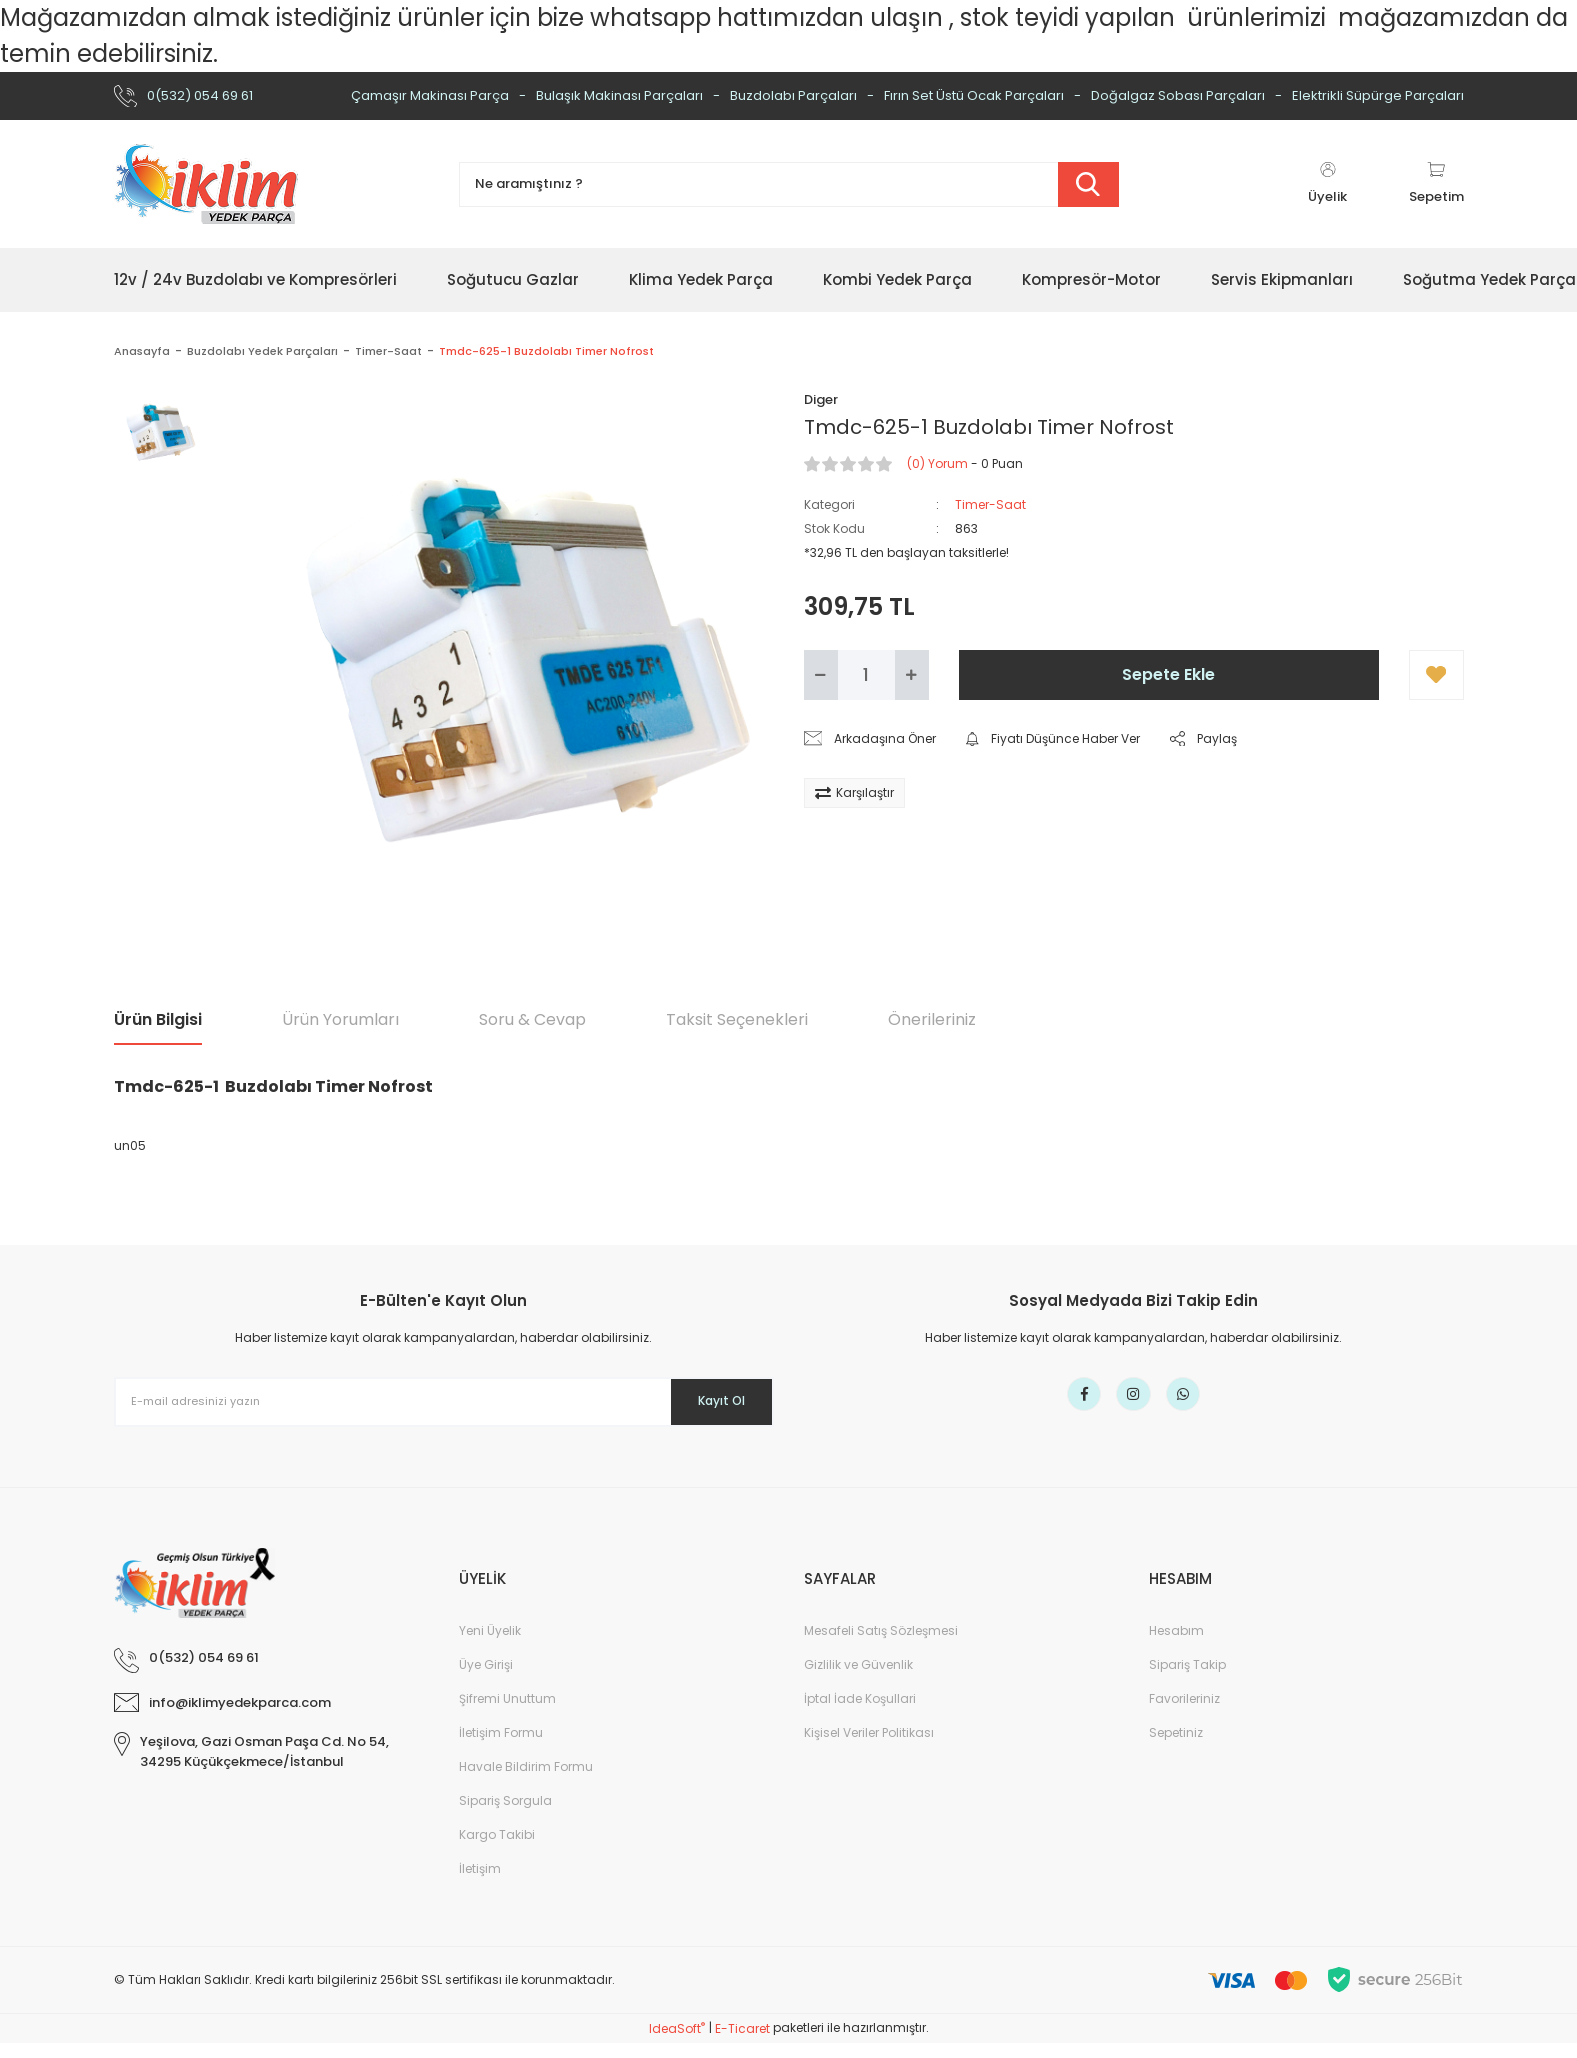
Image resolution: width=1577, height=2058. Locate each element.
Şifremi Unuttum (507, 1713)
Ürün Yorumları (340, 1019)
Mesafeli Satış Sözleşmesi (881, 1645)
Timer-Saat (990, 504)
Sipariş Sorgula (505, 1815)
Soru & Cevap (532, 1019)
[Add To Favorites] (1436, 675)
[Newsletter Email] (444, 1402)
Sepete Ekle (1168, 674)
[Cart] (1436, 184)
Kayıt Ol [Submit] (706, 1401)
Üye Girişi (486, 1679)
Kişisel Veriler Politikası (869, 1747)
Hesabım (1176, 1645)
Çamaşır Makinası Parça (430, 95)
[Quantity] (866, 675)
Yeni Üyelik (490, 1645)
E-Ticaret (742, 2043)
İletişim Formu (501, 1747)
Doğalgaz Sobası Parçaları (1178, 95)
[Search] (789, 184)
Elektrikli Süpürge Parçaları (1378, 95)
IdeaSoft (677, 2043)
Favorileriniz (1184, 1713)
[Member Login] (1328, 184)
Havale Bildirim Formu (526, 1781)
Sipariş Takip (1187, 1679)
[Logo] (206, 184)
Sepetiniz (1176, 1747)
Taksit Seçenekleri (737, 1019)
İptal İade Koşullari (860, 1713)
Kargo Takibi (497, 1849)
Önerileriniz (932, 1019)
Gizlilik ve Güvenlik (858, 1679)
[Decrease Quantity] (821, 675)
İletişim (480, 1883)
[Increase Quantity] (912, 675)
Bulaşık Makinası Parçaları (619, 95)
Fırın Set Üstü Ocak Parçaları (974, 95)
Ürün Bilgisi (158, 1019)
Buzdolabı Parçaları (793, 95)
